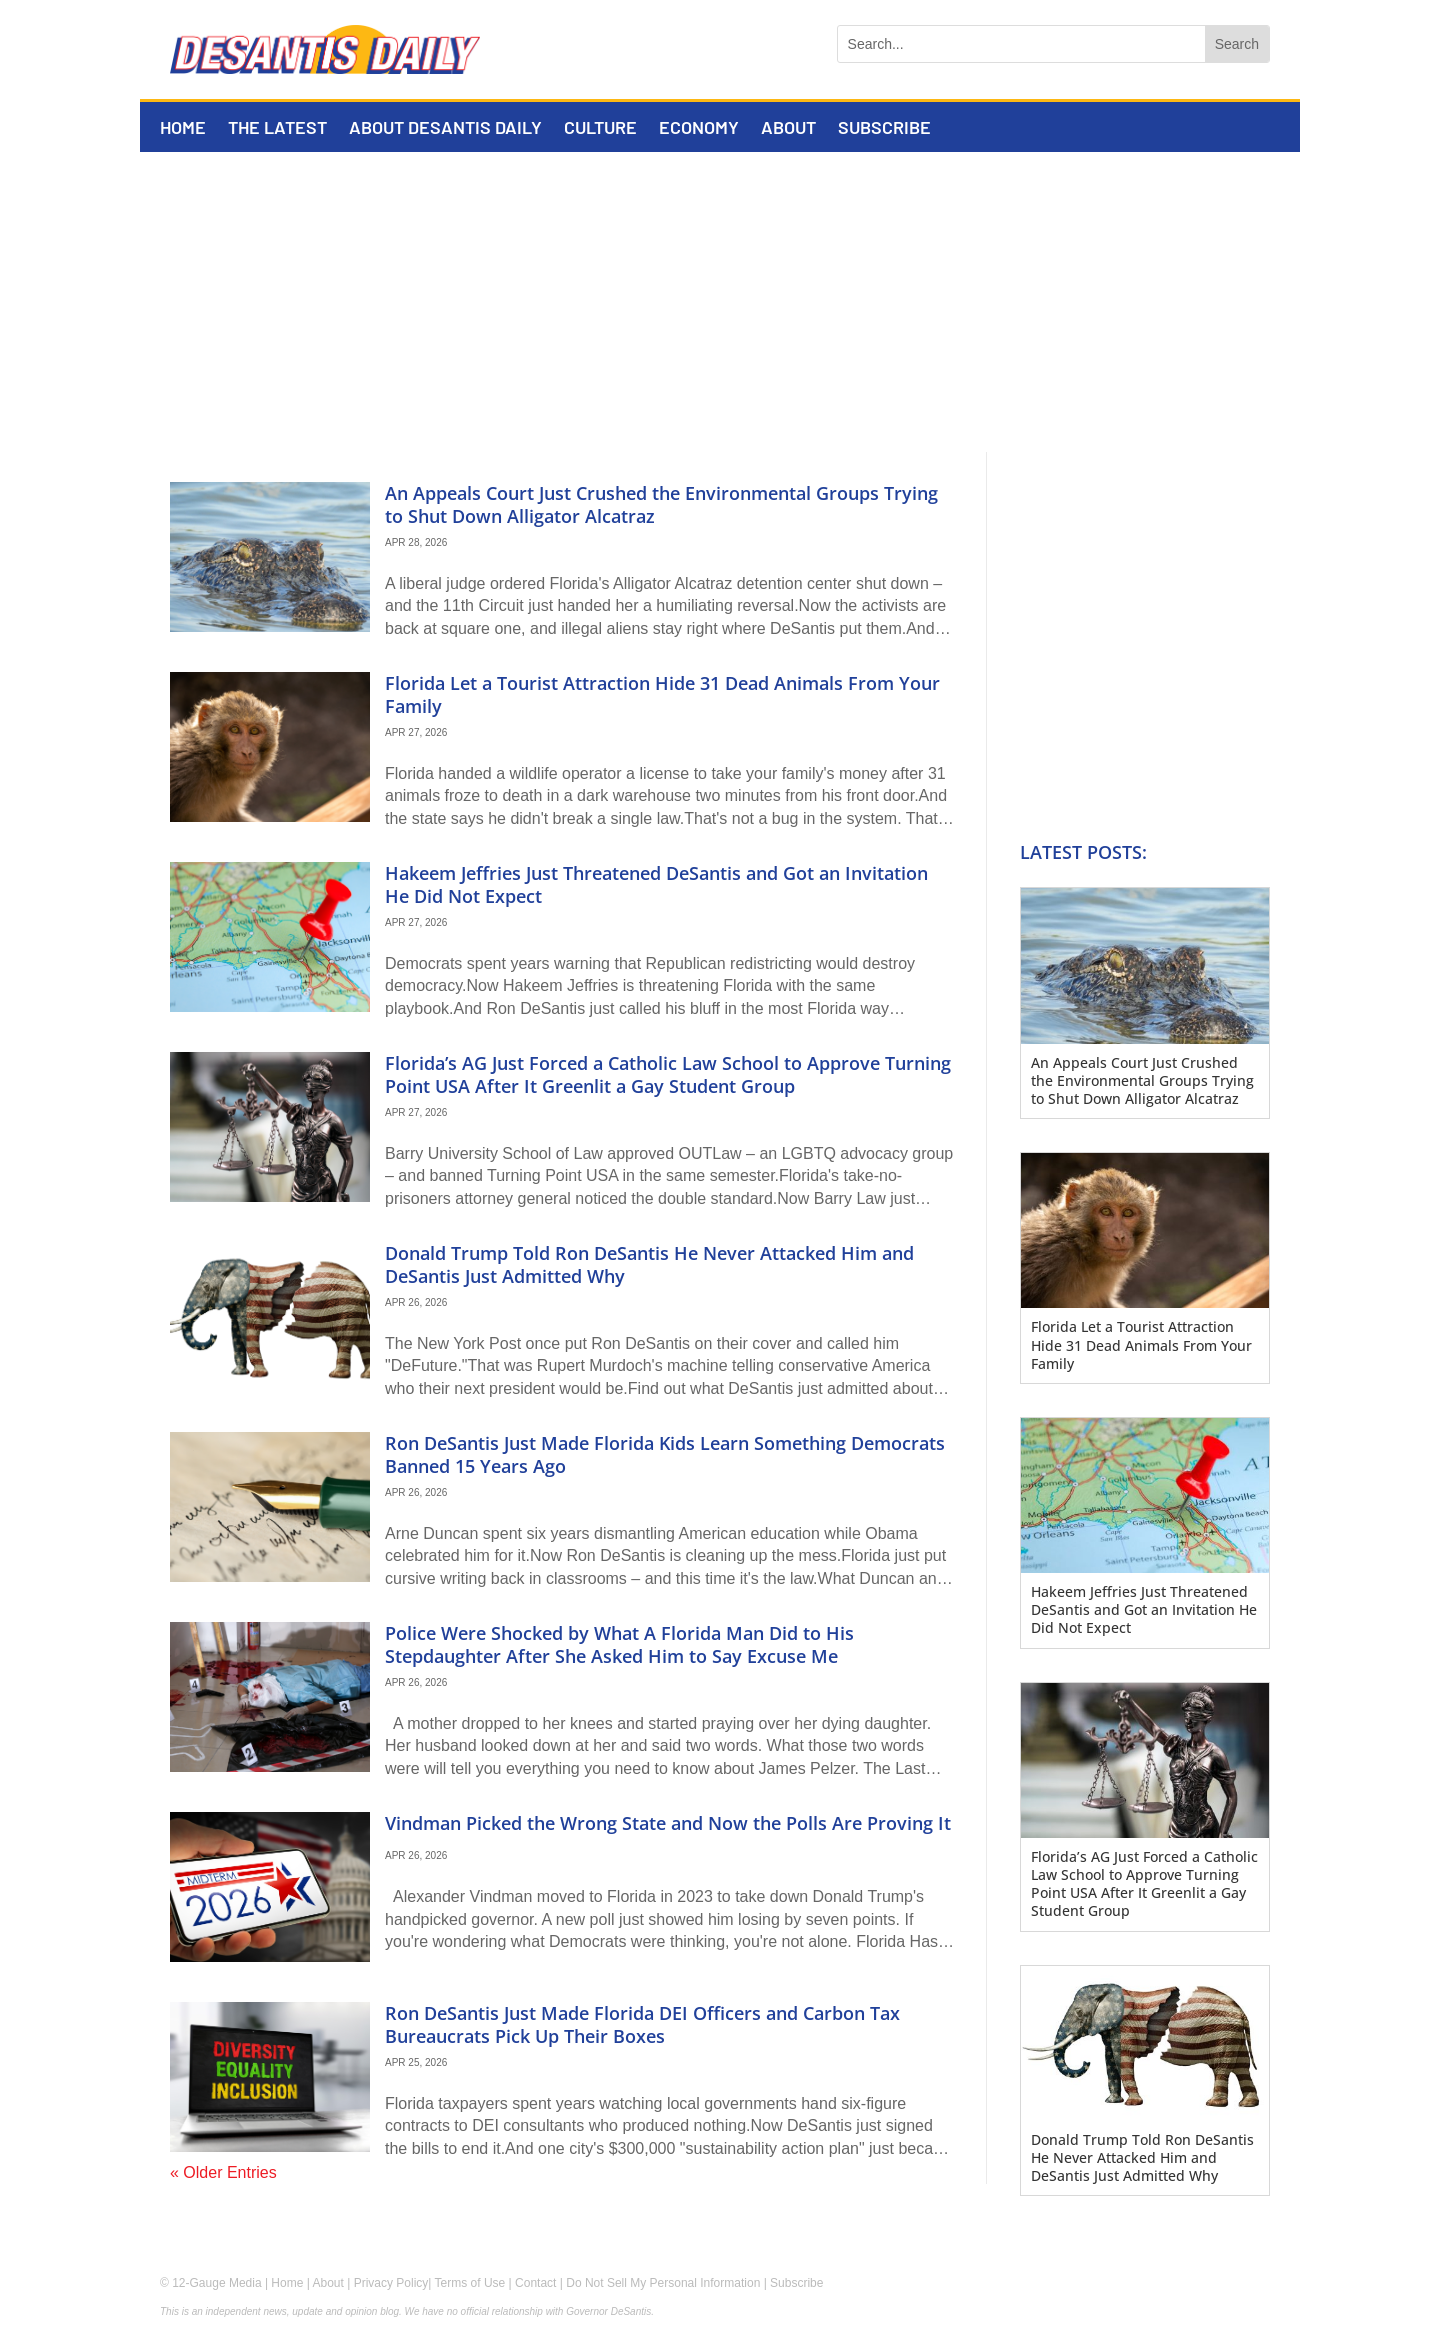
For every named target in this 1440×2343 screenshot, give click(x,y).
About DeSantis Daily (445, 129)
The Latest (277, 129)
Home (183, 129)
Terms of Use (470, 2283)
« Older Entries (223, 2172)
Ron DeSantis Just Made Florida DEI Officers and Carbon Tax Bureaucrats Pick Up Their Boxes (642, 2024)
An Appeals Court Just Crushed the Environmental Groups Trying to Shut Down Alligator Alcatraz (661, 504)
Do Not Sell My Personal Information (663, 2283)
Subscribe (884, 129)
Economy (699, 129)
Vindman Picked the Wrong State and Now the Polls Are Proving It (668, 1823)
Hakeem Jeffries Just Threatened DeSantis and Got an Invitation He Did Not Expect (656, 884)
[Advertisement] (720, 302)
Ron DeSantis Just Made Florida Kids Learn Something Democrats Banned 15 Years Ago (665, 1454)
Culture (600, 129)
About (788, 129)
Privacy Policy (391, 2283)
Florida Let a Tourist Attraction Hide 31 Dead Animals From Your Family (662, 694)
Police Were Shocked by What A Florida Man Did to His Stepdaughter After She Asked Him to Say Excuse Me (619, 1644)
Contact (535, 2283)
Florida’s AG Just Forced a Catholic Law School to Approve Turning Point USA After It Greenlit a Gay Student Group (668, 1074)
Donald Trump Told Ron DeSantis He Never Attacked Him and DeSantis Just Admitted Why (649, 1264)
